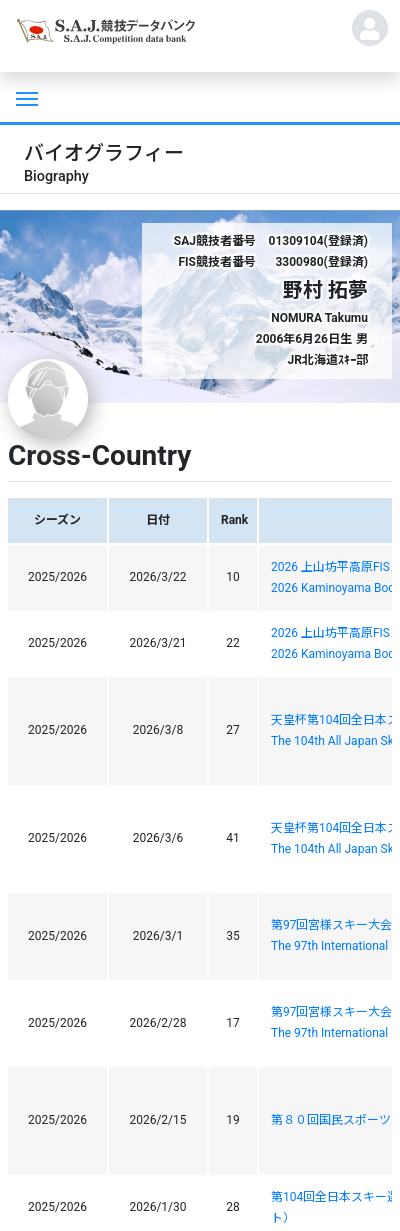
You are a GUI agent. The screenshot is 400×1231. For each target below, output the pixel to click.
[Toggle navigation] (25, 97)
